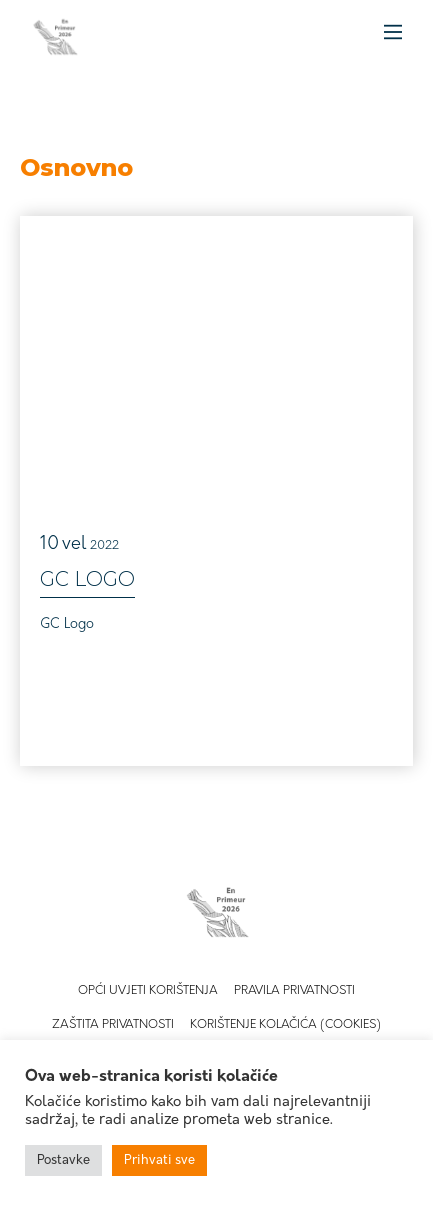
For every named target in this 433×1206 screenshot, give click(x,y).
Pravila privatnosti (294, 991)
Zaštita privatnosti (113, 1025)
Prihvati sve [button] (159, 1160)
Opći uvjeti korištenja (148, 991)
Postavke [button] (63, 1160)
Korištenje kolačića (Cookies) (285, 1025)
